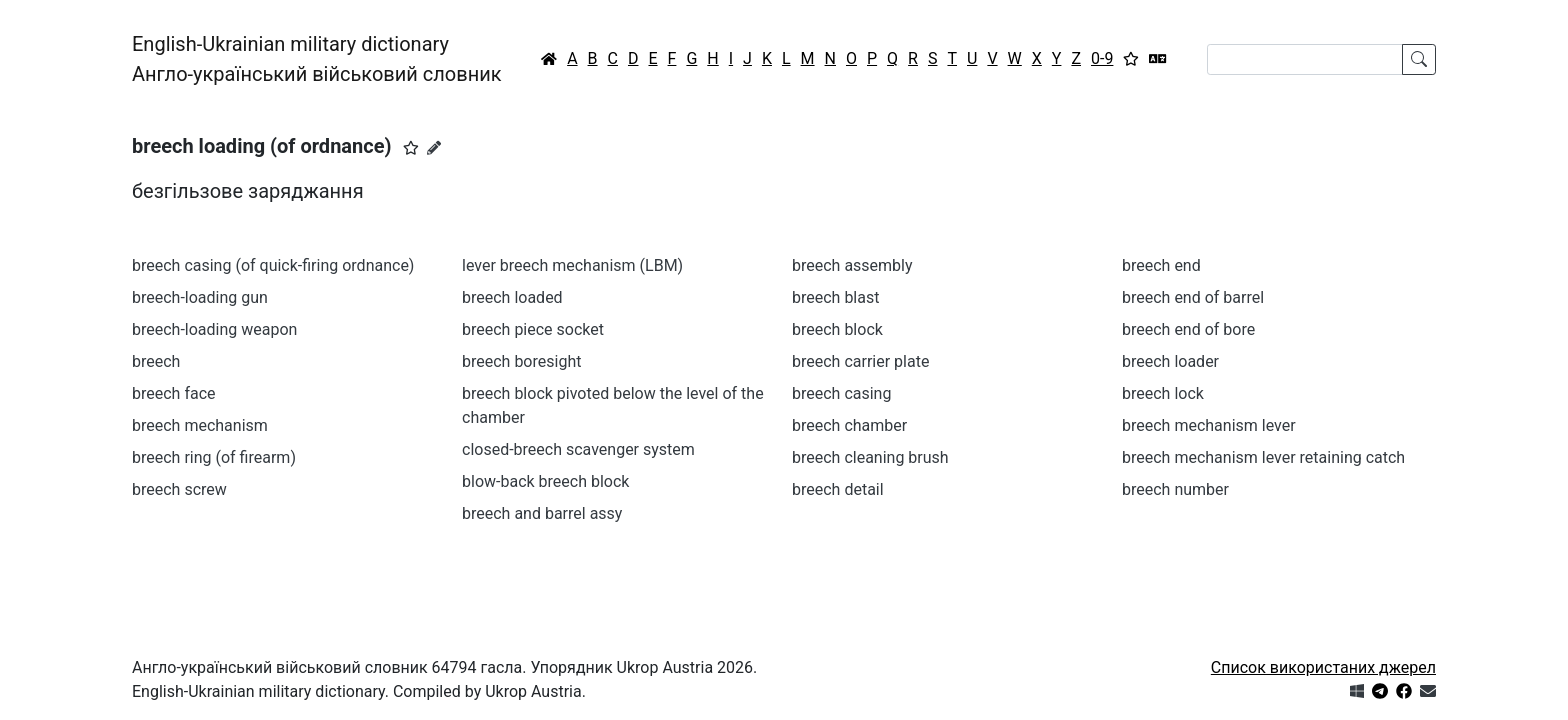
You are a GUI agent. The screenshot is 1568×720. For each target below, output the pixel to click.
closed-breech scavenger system (578, 449)
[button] (411, 148)
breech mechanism (200, 425)
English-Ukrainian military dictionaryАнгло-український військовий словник (317, 59)
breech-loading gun (200, 297)
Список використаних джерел (1323, 667)
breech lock (1163, 393)
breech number (1175, 489)
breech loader (1170, 361)
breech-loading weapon (214, 329)
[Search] (1305, 59)
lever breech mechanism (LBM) (572, 265)
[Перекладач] (1158, 59)
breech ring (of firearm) (214, 457)
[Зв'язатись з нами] (1428, 691)
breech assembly (852, 265)
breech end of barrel (1193, 297)
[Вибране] (1131, 59)
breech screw (179, 489)
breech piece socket (533, 329)
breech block (837, 329)
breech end (1161, 265)
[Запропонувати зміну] (434, 148)
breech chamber (849, 425)
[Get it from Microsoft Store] (1357, 691)
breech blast (835, 297)
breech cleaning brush (870, 457)
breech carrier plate (860, 361)
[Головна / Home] (549, 59)
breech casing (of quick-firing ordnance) (273, 265)
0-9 (1102, 58)
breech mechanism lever (1209, 425)
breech (156, 361)
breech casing (841, 393)
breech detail (838, 489)
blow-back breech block (545, 481)
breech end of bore (1188, 329)
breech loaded (512, 297)
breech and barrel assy (542, 513)
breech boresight (521, 361)
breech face (174, 393)
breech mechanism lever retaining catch (1263, 457)
